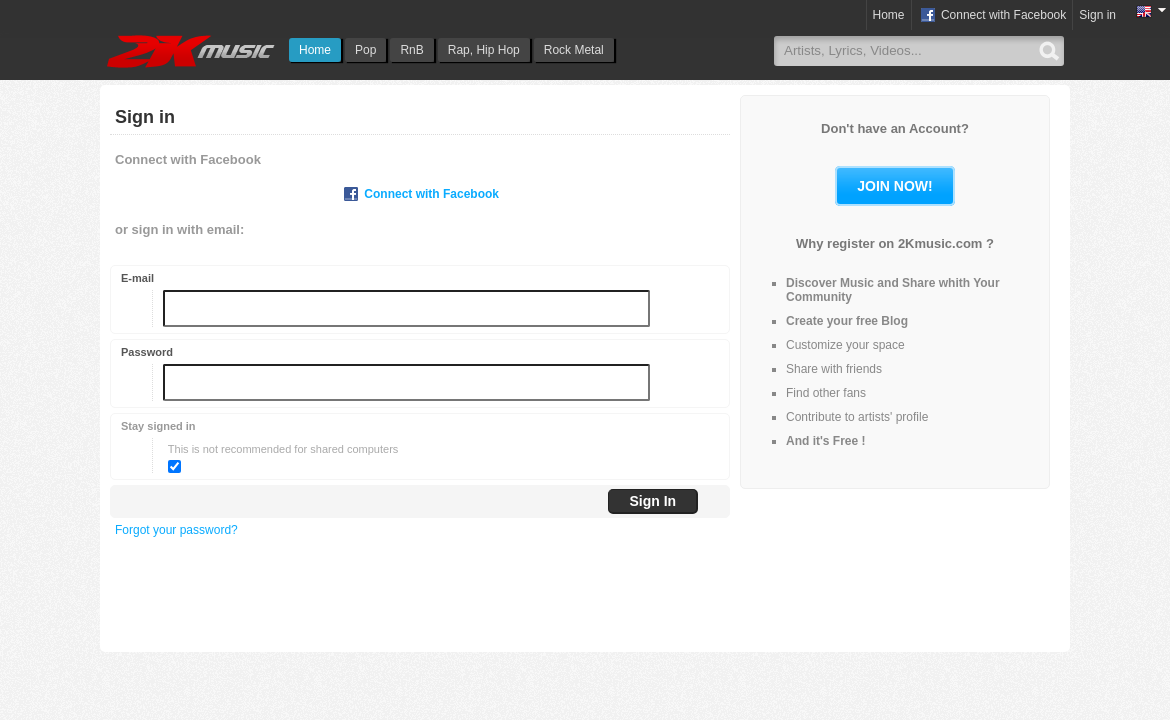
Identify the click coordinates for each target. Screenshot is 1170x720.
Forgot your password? (176, 530)
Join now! (894, 186)
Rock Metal (574, 50)
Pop (365, 50)
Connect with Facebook (992, 16)
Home (315, 50)
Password (147, 352)
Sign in (1097, 15)
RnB (411, 50)
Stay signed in (158, 426)
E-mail (137, 278)
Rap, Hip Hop (484, 50)
